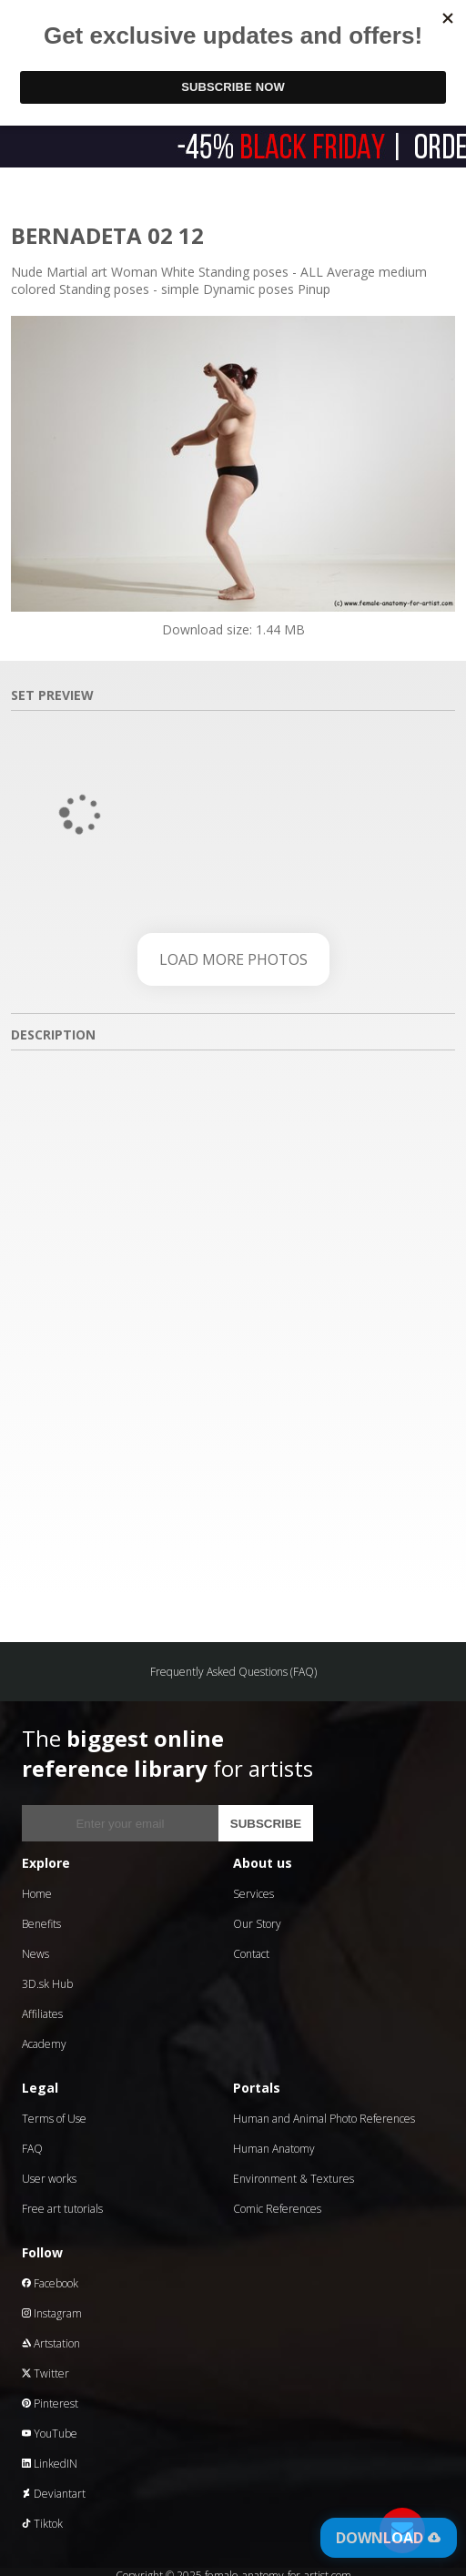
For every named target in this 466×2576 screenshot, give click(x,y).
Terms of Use (54, 2118)
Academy (44, 2044)
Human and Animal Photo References (324, 2118)
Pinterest (50, 2403)
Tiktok (42, 2523)
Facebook (50, 2283)
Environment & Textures (293, 2178)
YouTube (49, 2433)
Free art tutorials (62, 2208)
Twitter (45, 2373)
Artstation (51, 2343)
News (35, 1954)
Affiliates (42, 2014)
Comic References (277, 2208)
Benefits (41, 1924)
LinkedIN (49, 2463)
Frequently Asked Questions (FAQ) (233, 1671)
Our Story (257, 1924)
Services (253, 1894)
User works (49, 2178)
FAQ (32, 2148)
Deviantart (54, 2493)
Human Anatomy (274, 2148)
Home (37, 1894)
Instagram (52, 2313)
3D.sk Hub (47, 1984)
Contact (251, 1954)
